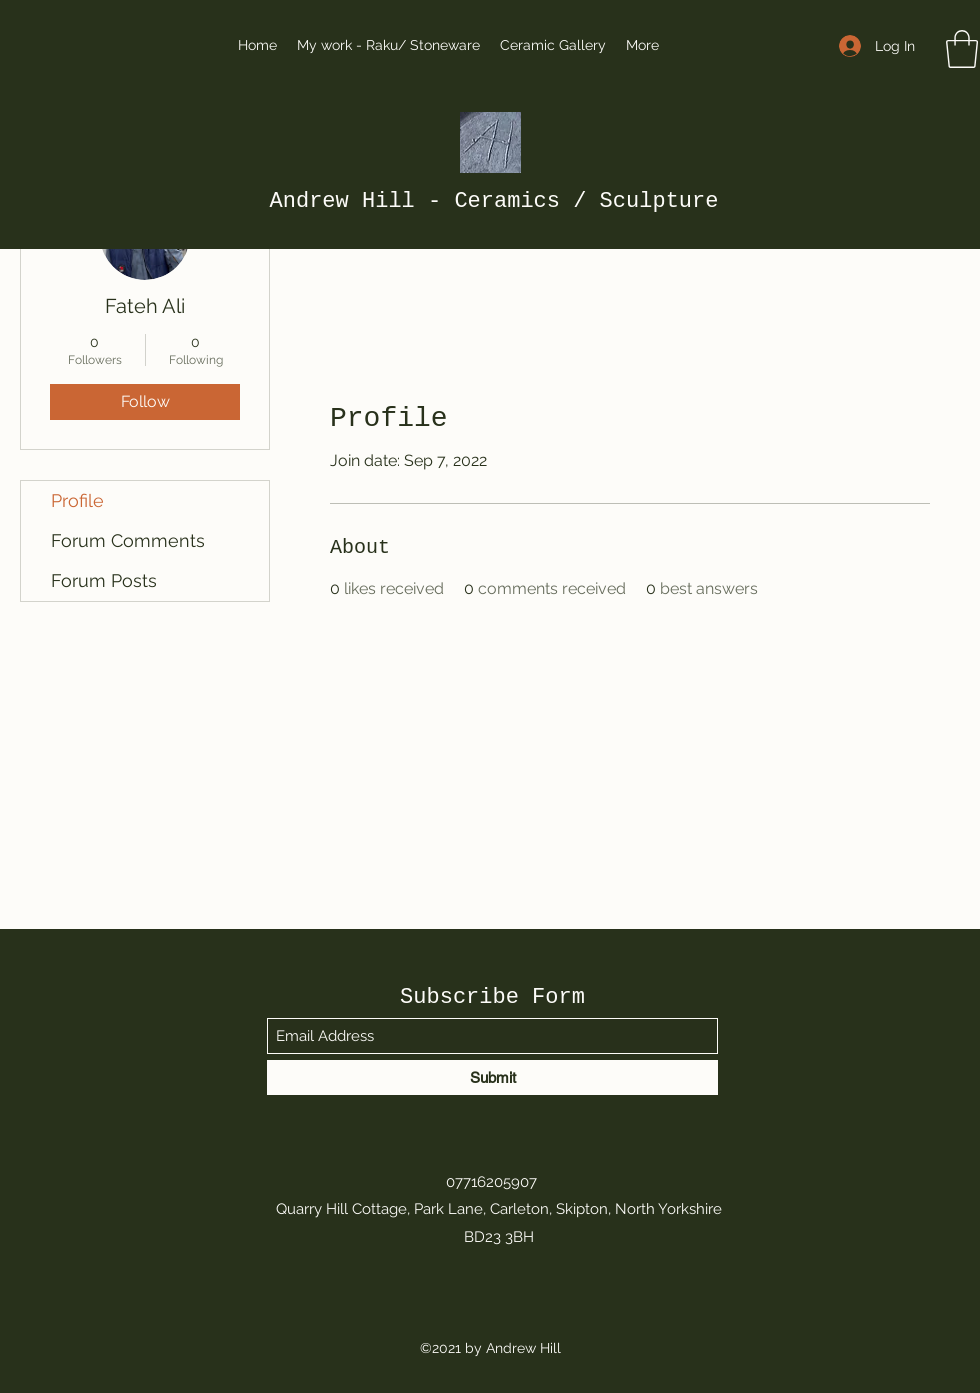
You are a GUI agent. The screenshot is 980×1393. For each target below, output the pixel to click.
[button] (962, 49)
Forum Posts (104, 580)
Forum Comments (128, 540)
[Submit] (492, 1077)
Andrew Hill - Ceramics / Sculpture (494, 201)
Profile (77, 500)
